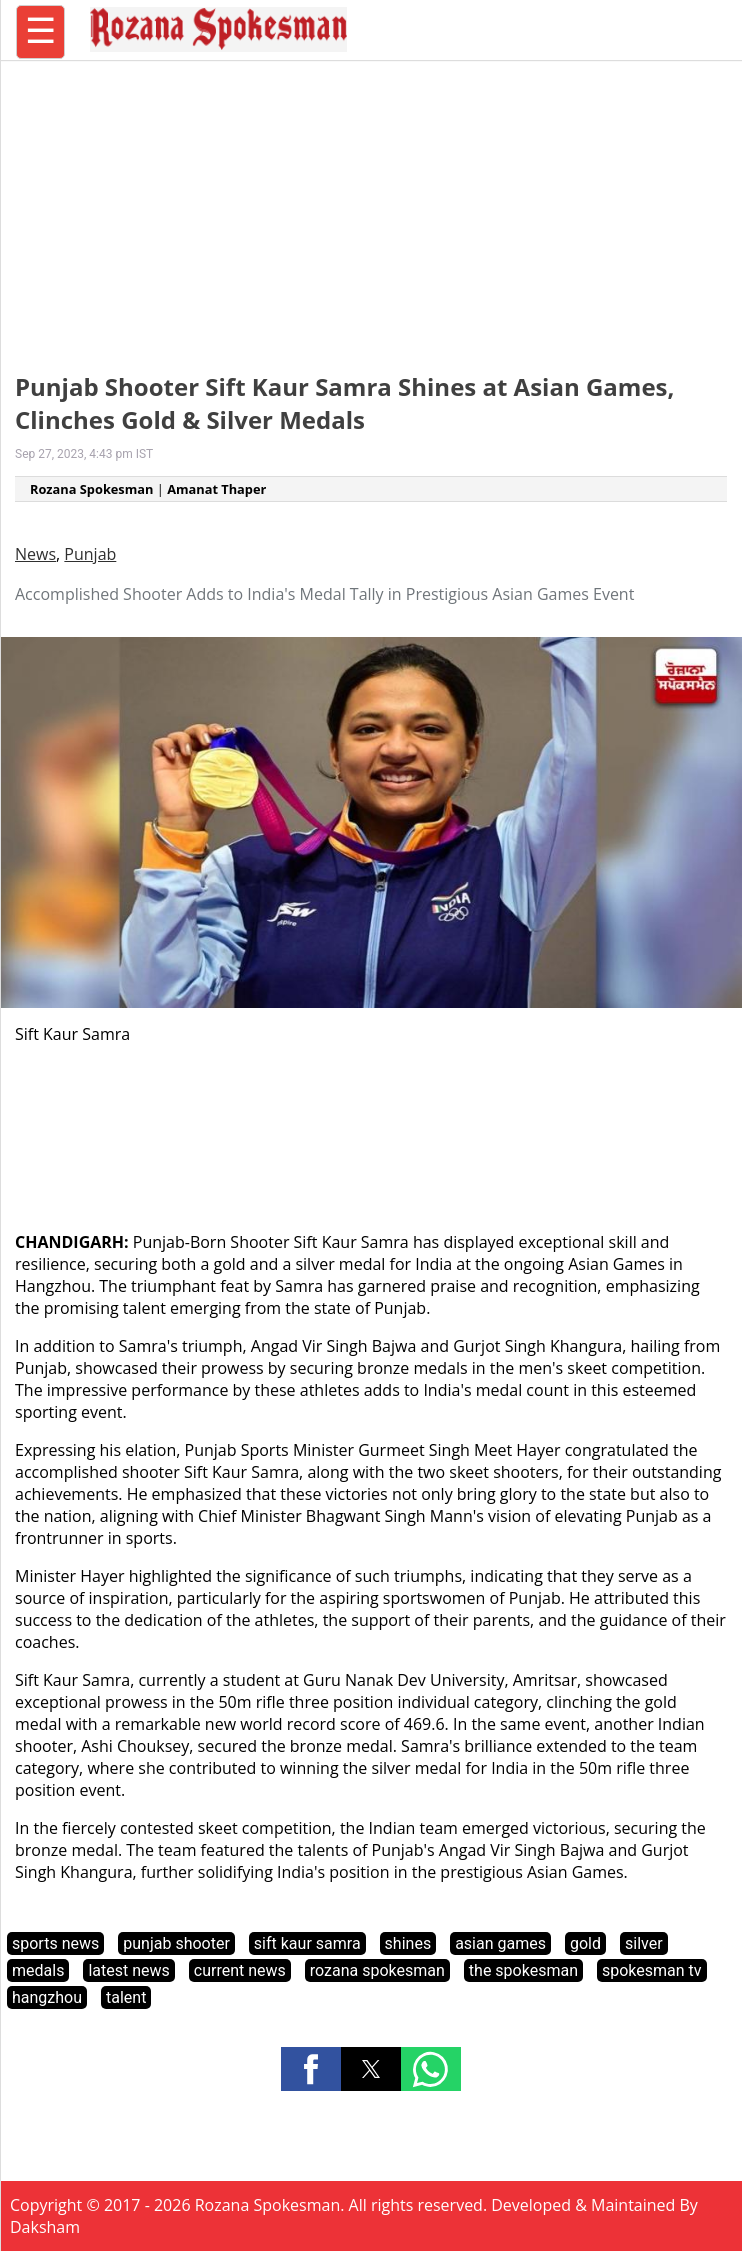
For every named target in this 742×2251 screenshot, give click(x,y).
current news (240, 1970)
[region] (371, 205)
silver (644, 1943)
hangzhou (47, 1997)
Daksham (45, 2227)
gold (585, 1943)
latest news (128, 1970)
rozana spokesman (377, 1970)
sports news (55, 1943)
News (35, 554)
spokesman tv (652, 1970)
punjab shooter (176, 1943)
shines (408, 1943)
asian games (500, 1943)
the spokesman (523, 1970)
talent (126, 1997)
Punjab (90, 554)
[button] (311, 2069)
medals (38, 1970)
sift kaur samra (307, 1943)
